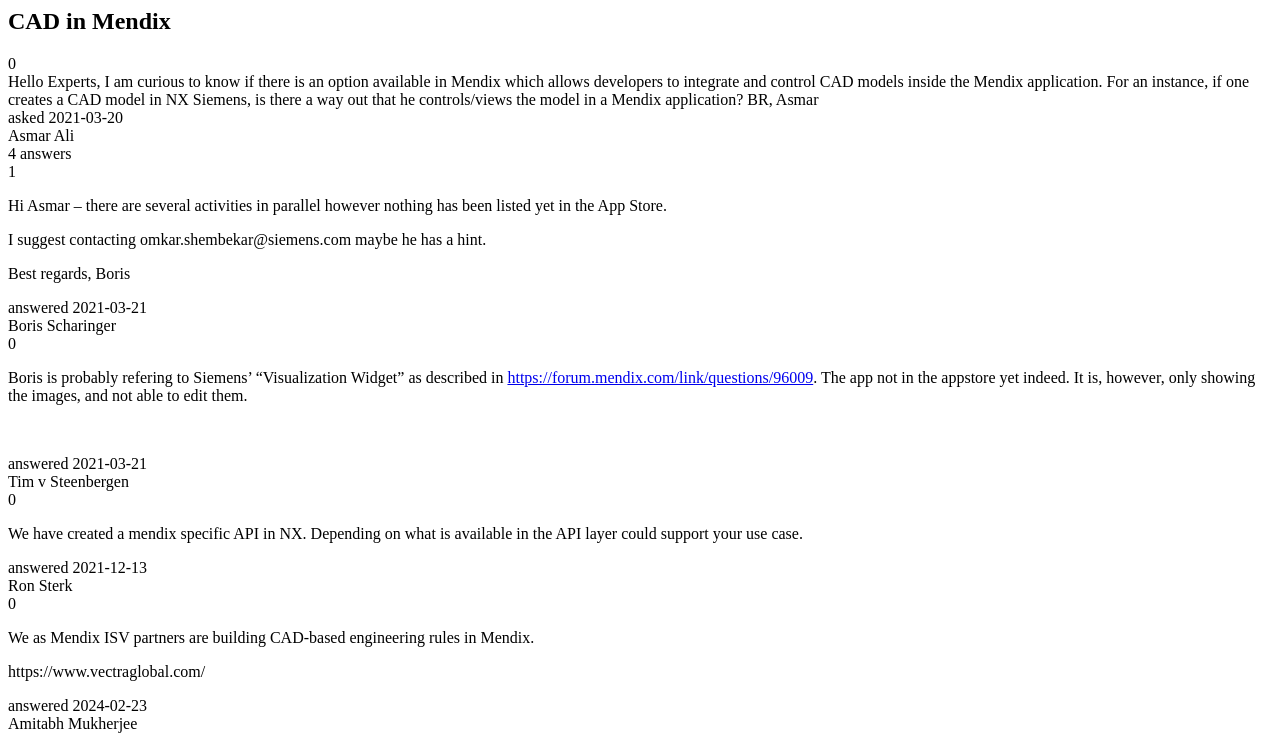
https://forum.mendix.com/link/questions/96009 (660, 377)
